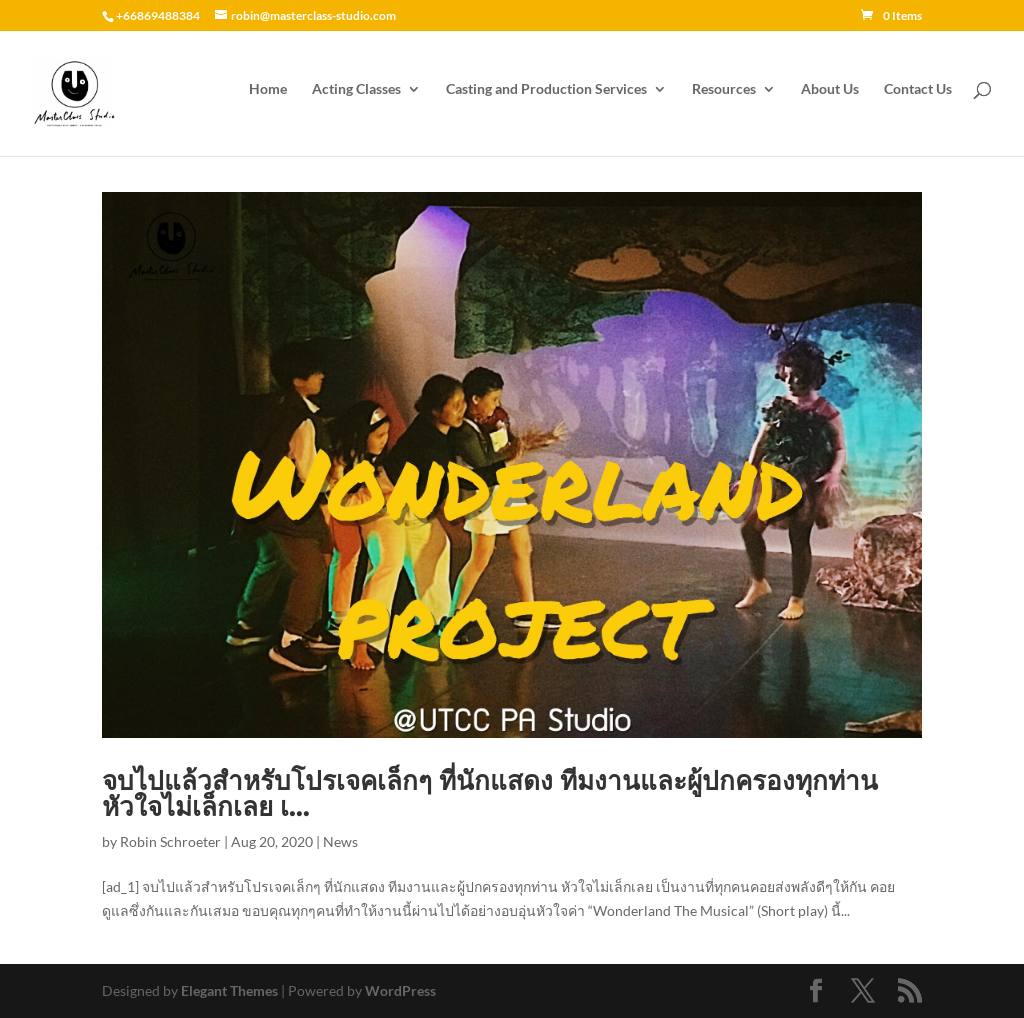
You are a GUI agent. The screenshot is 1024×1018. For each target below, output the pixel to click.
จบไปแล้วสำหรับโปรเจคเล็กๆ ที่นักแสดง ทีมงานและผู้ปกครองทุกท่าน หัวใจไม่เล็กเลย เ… (490, 794)
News (340, 841)
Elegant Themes (229, 990)
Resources (724, 97)
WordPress (400, 990)
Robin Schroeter (170, 841)
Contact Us (918, 97)
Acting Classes (356, 97)
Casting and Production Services (546, 97)
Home (268, 97)
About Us (830, 97)
